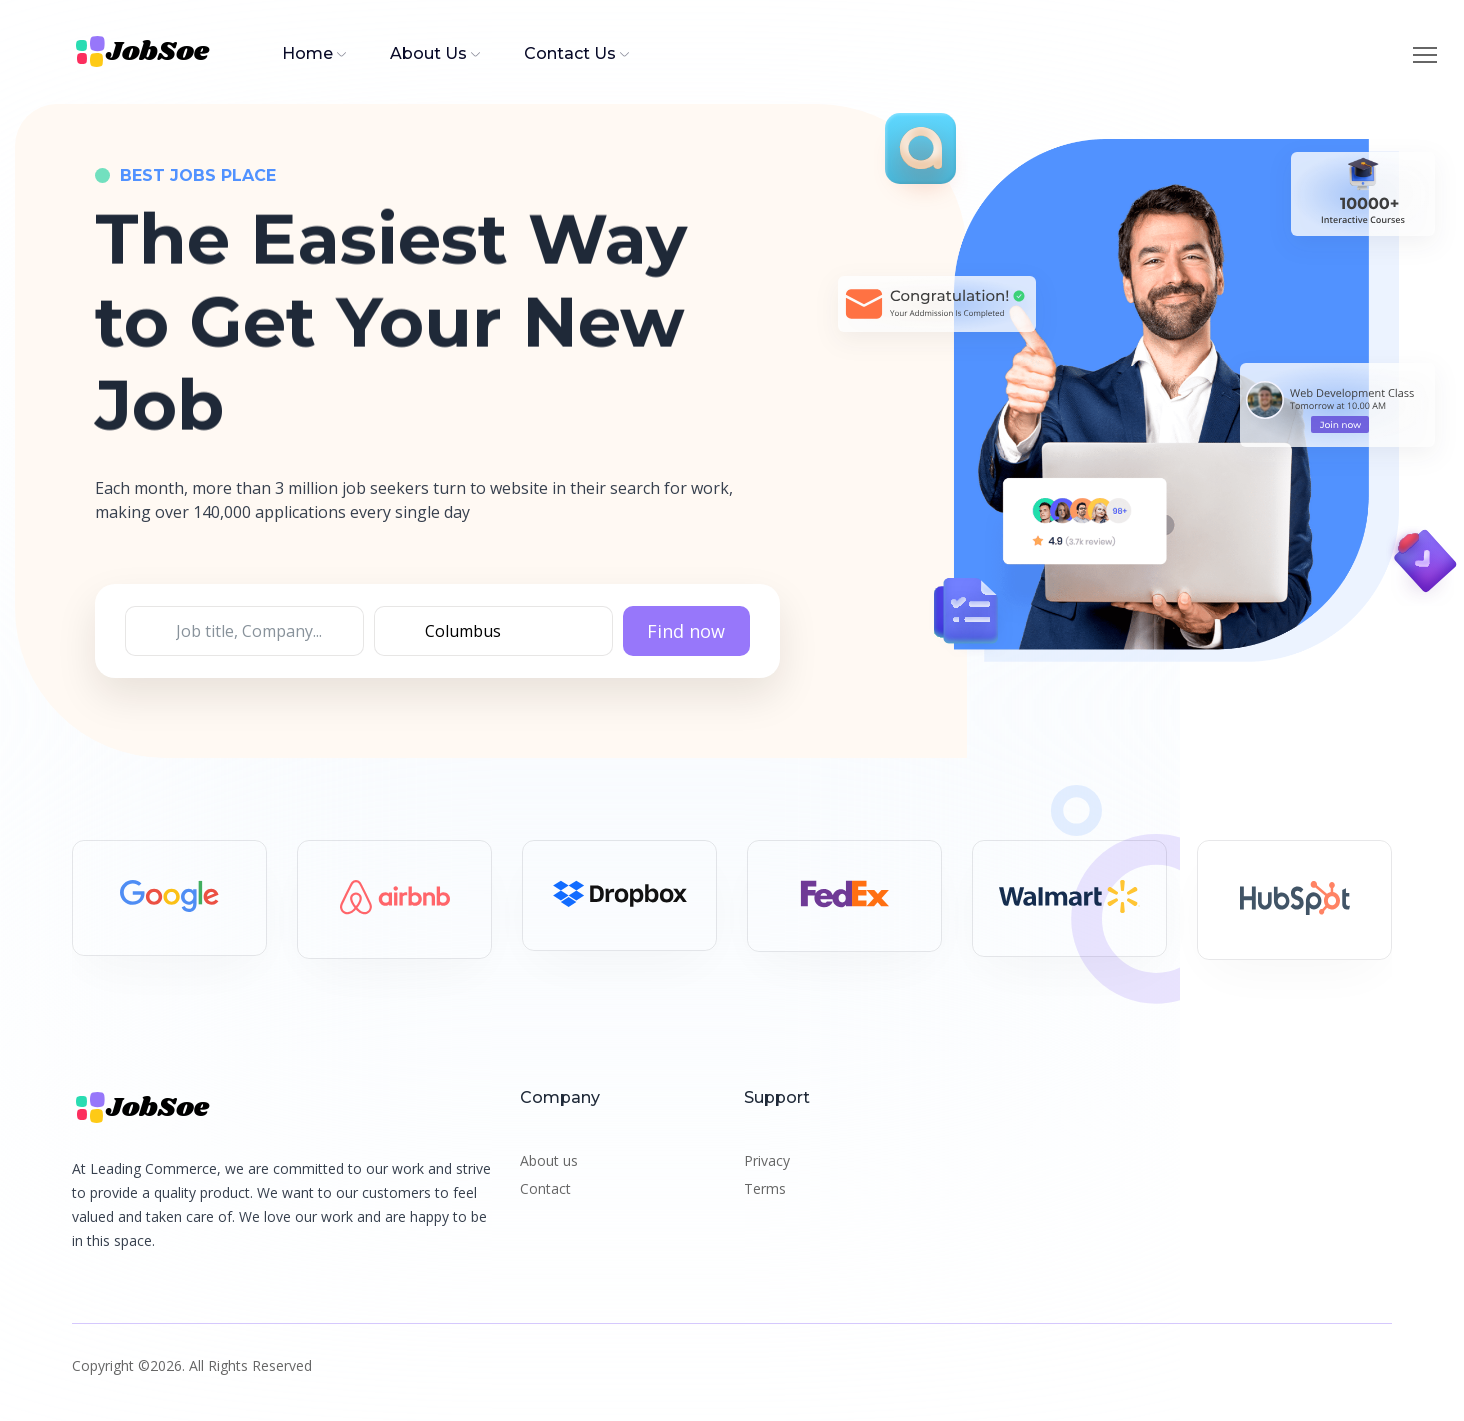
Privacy (767, 1160)
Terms (765, 1188)
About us (549, 1160)
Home (307, 53)
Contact (545, 1188)
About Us (428, 53)
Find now (686, 632)
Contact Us (570, 53)
